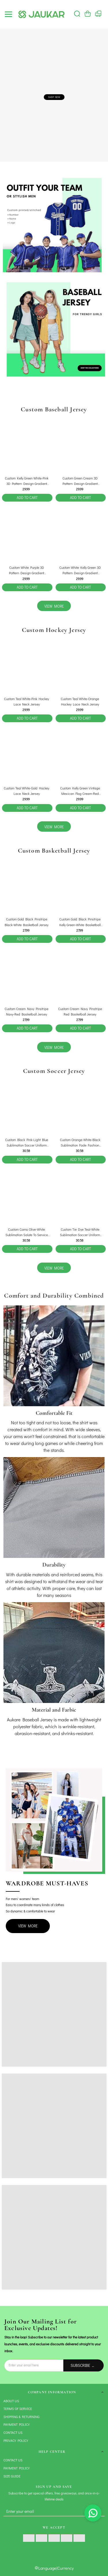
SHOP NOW (54, 97)
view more (54, 606)
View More (27, 1926)
